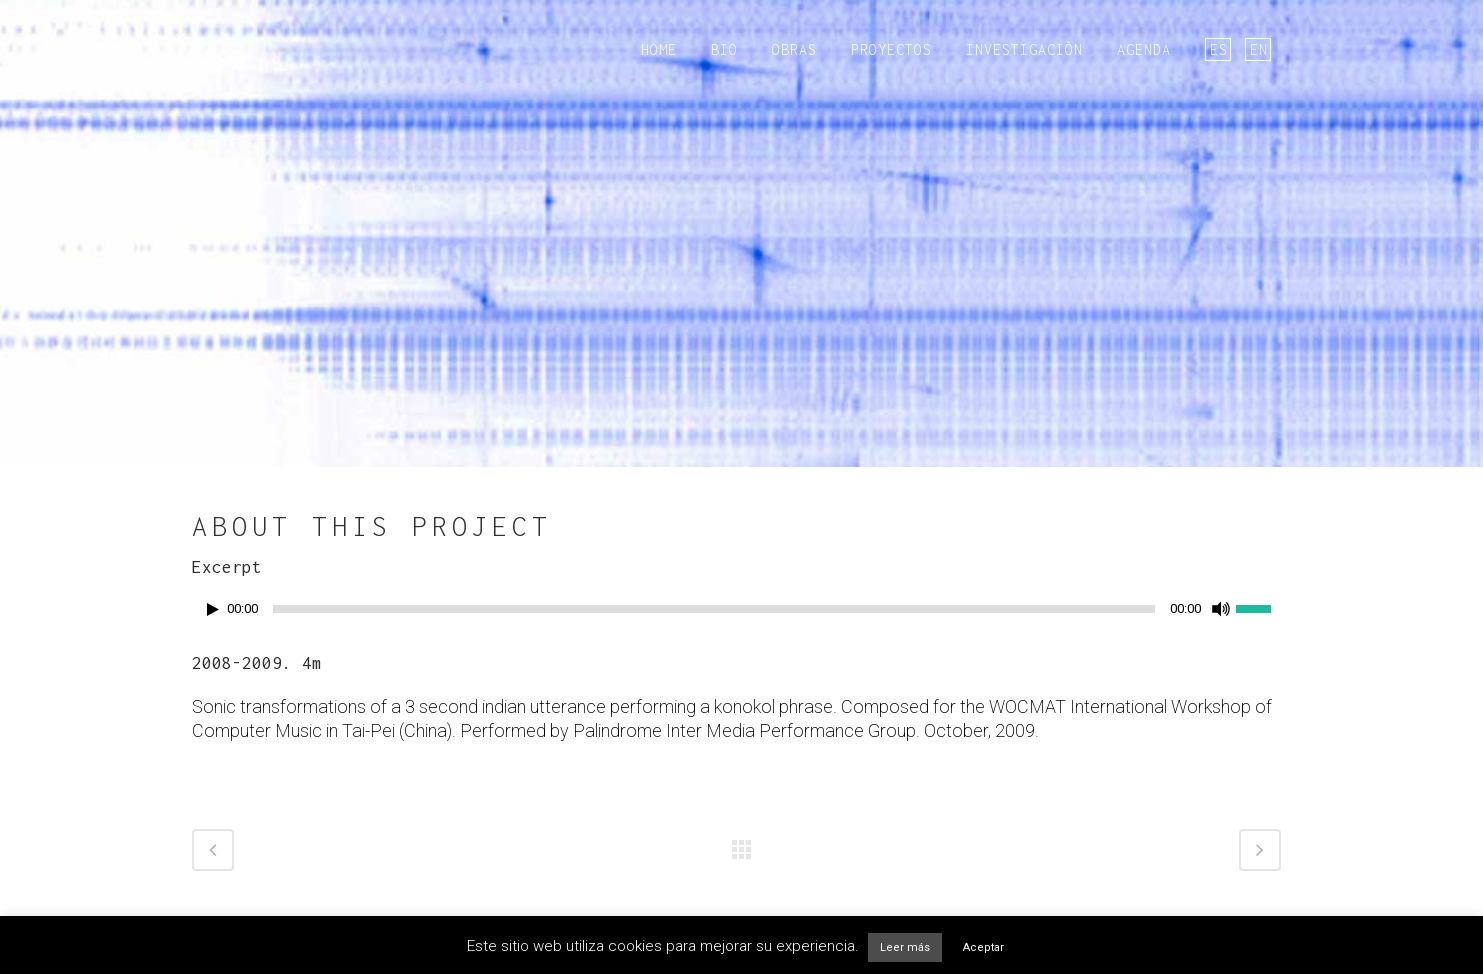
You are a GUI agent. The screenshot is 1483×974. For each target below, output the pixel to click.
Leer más (905, 947)
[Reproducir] (213, 609)
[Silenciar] (1221, 609)
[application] (742, 614)
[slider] (714, 609)
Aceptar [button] (983, 947)
